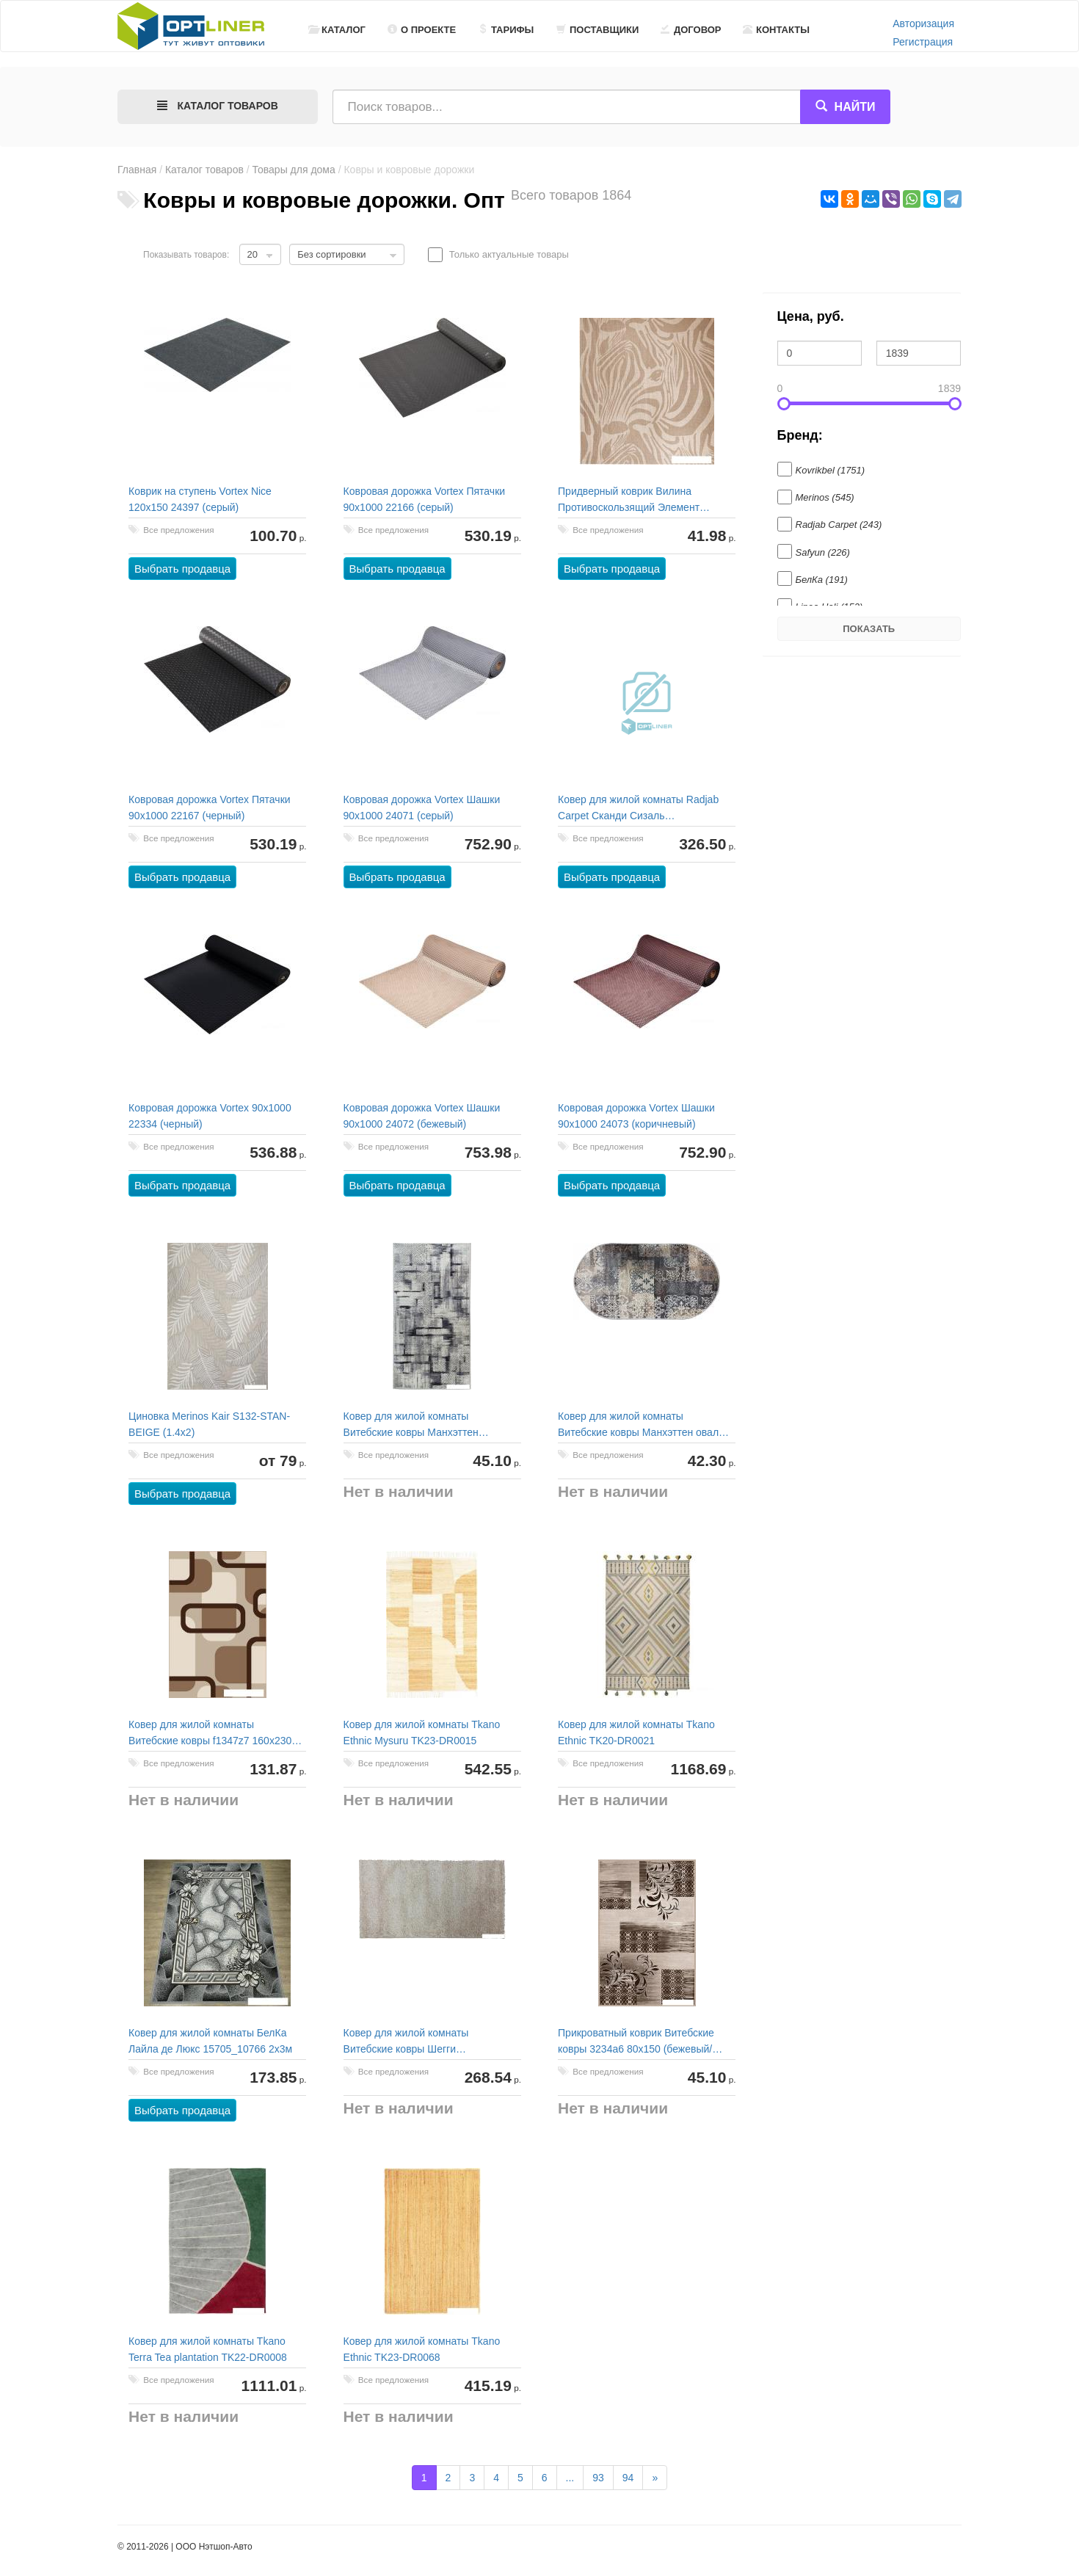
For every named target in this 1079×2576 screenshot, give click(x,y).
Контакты (776, 29)
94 (628, 2478)
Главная (136, 169)
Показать (869, 628)
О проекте (422, 29)
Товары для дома (294, 169)
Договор (691, 29)
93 (598, 2478)
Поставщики (597, 29)
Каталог (337, 29)
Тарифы (506, 29)
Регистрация (923, 42)
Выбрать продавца (183, 569)
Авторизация (923, 23)
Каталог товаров (204, 169)
